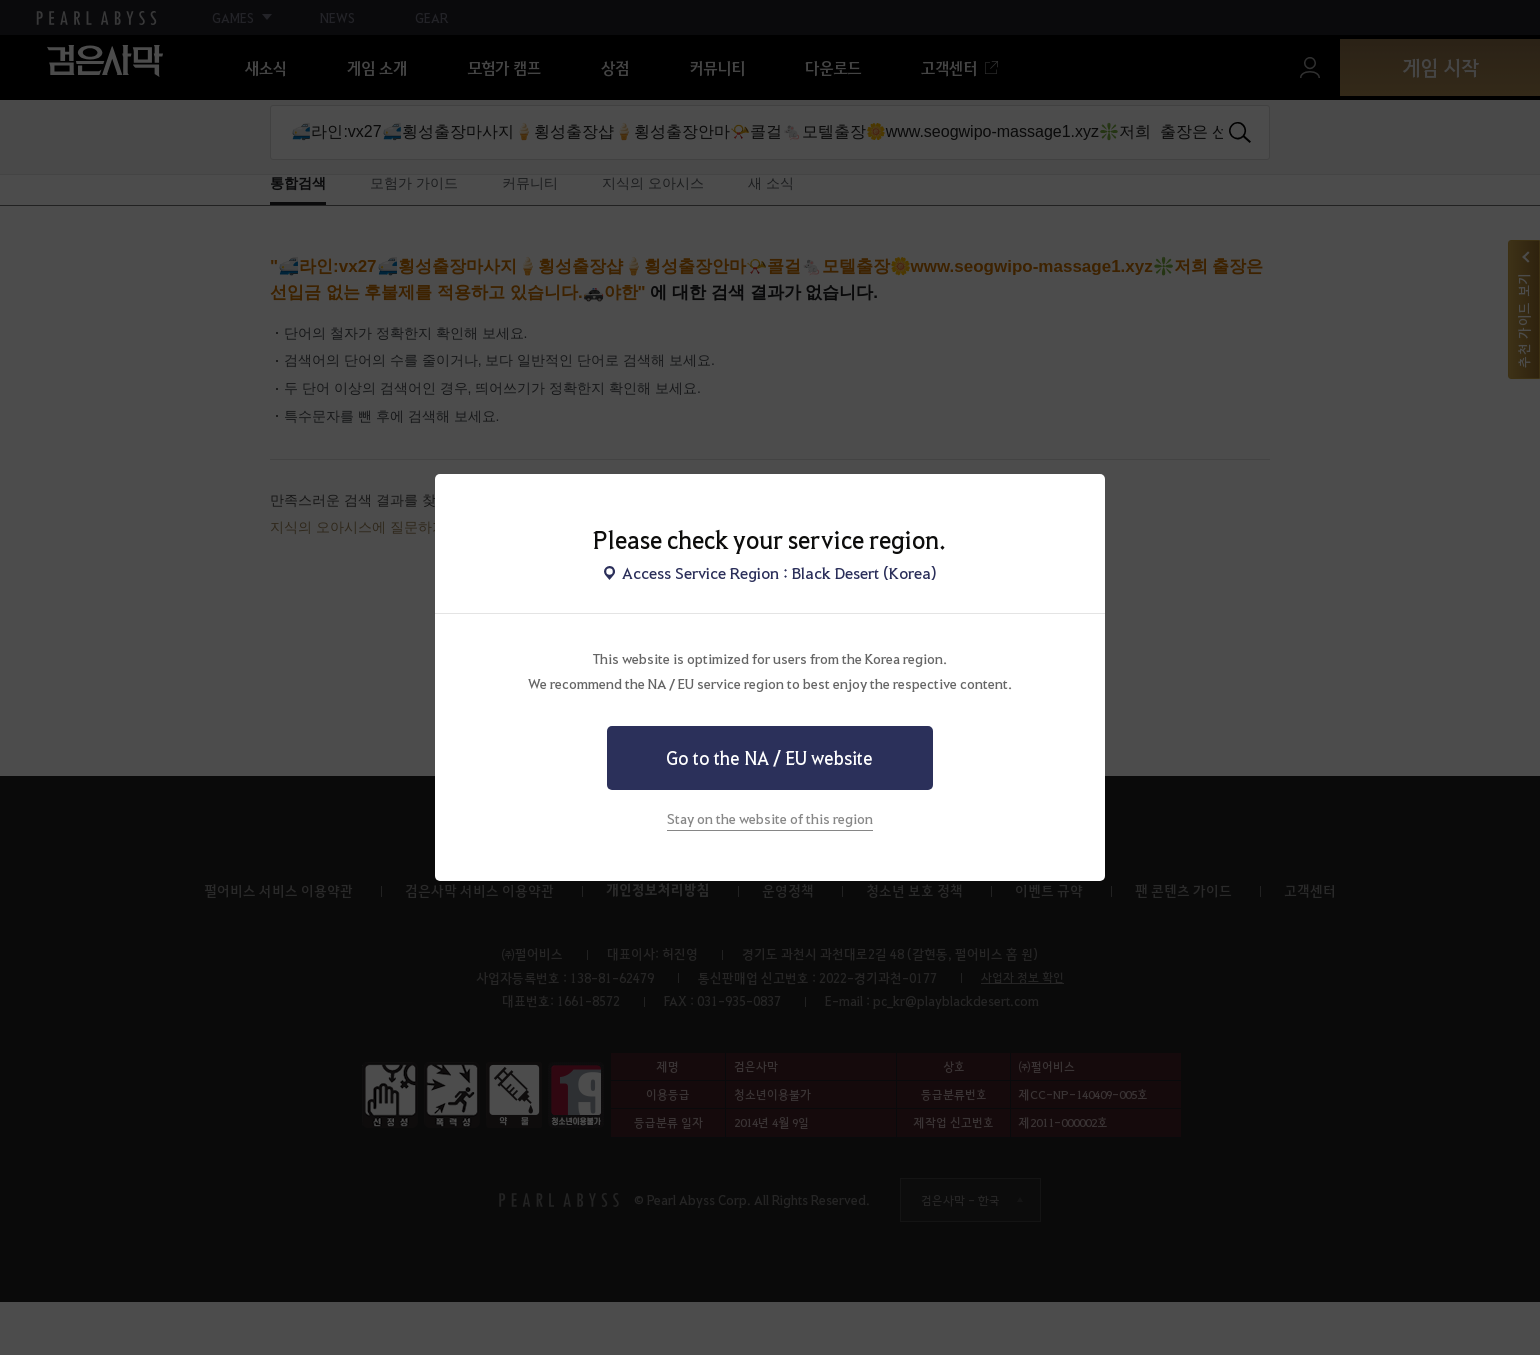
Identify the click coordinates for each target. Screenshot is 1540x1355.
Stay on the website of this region (770, 818)
